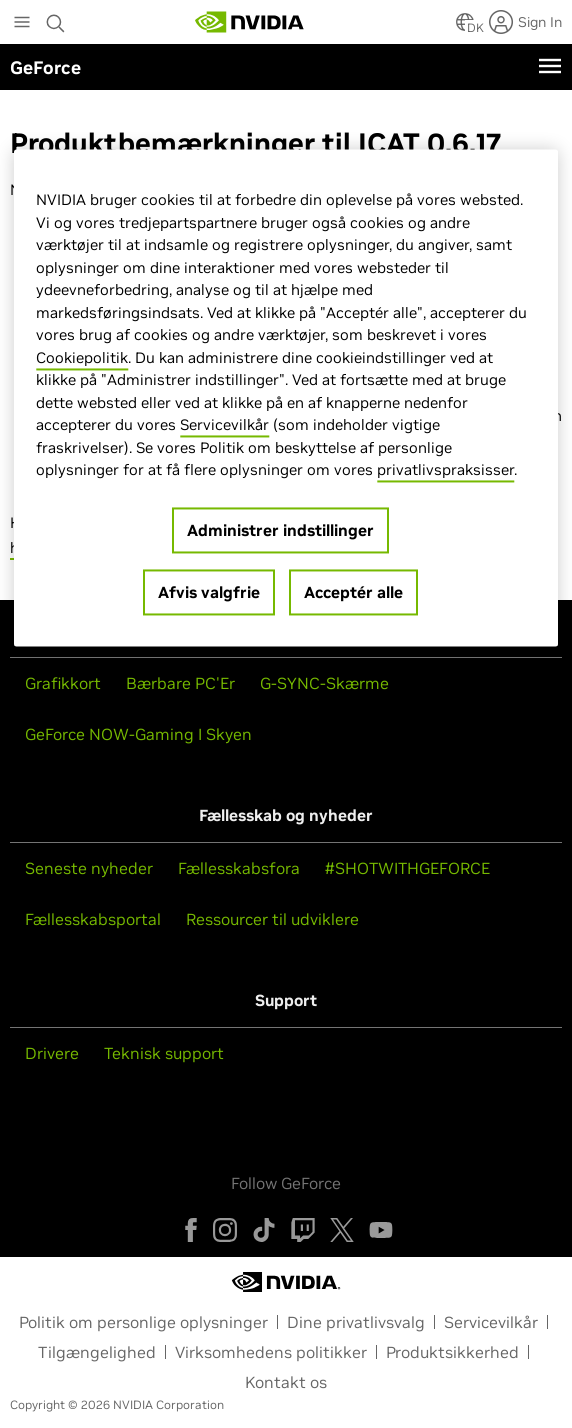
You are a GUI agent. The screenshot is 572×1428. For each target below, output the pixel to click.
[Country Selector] (465, 28)
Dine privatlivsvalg (356, 1322)
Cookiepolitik (82, 357)
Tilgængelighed (97, 1352)
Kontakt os (286, 1382)
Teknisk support (164, 1053)
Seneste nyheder (89, 868)
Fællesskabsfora (239, 868)
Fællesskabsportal (93, 919)
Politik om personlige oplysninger (143, 1322)
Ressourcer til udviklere (272, 919)
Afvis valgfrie (209, 592)
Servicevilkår (491, 1322)
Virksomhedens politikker (271, 1352)
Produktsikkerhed (452, 1352)
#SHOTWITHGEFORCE (407, 868)
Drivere (52, 1053)
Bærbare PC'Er (180, 683)
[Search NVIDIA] (58, 18)
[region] (285, 398)
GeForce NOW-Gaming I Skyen (138, 734)
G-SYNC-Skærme (324, 683)
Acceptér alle (353, 592)
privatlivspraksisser (445, 470)
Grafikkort (63, 683)
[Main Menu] (22, 24)
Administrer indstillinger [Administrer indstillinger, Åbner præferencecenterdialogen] (280, 530)
